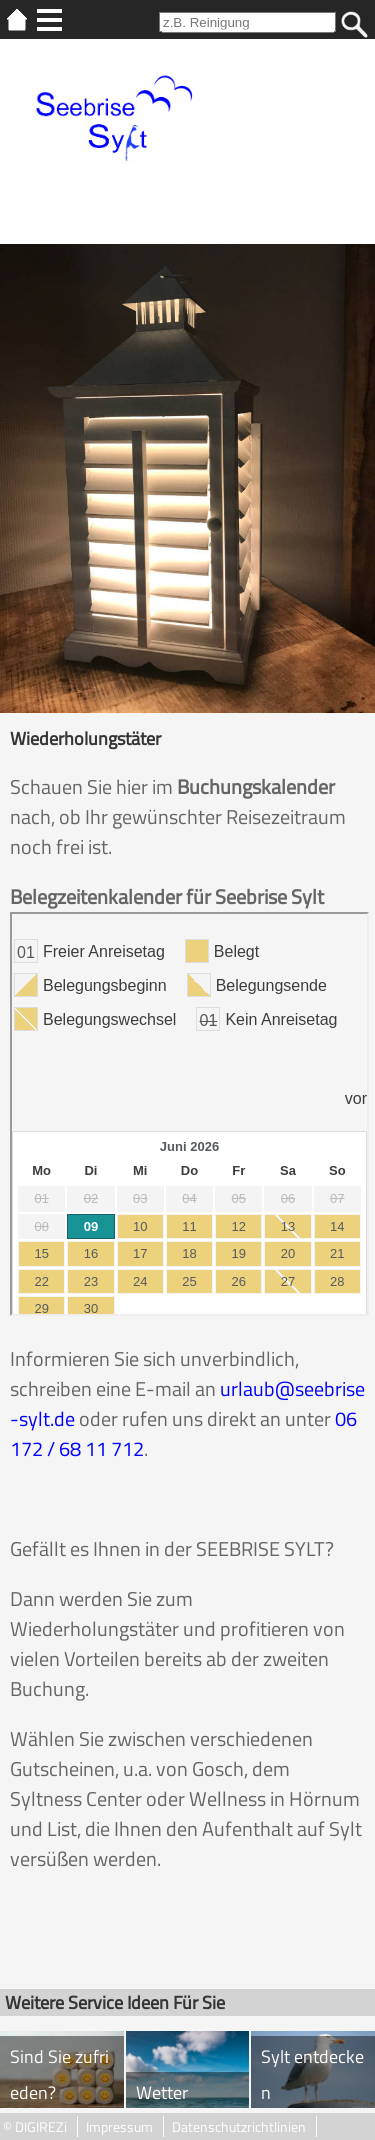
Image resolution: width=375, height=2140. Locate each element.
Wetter (162, 2092)
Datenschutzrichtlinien (239, 2126)
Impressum (119, 2126)
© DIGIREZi (35, 2126)
